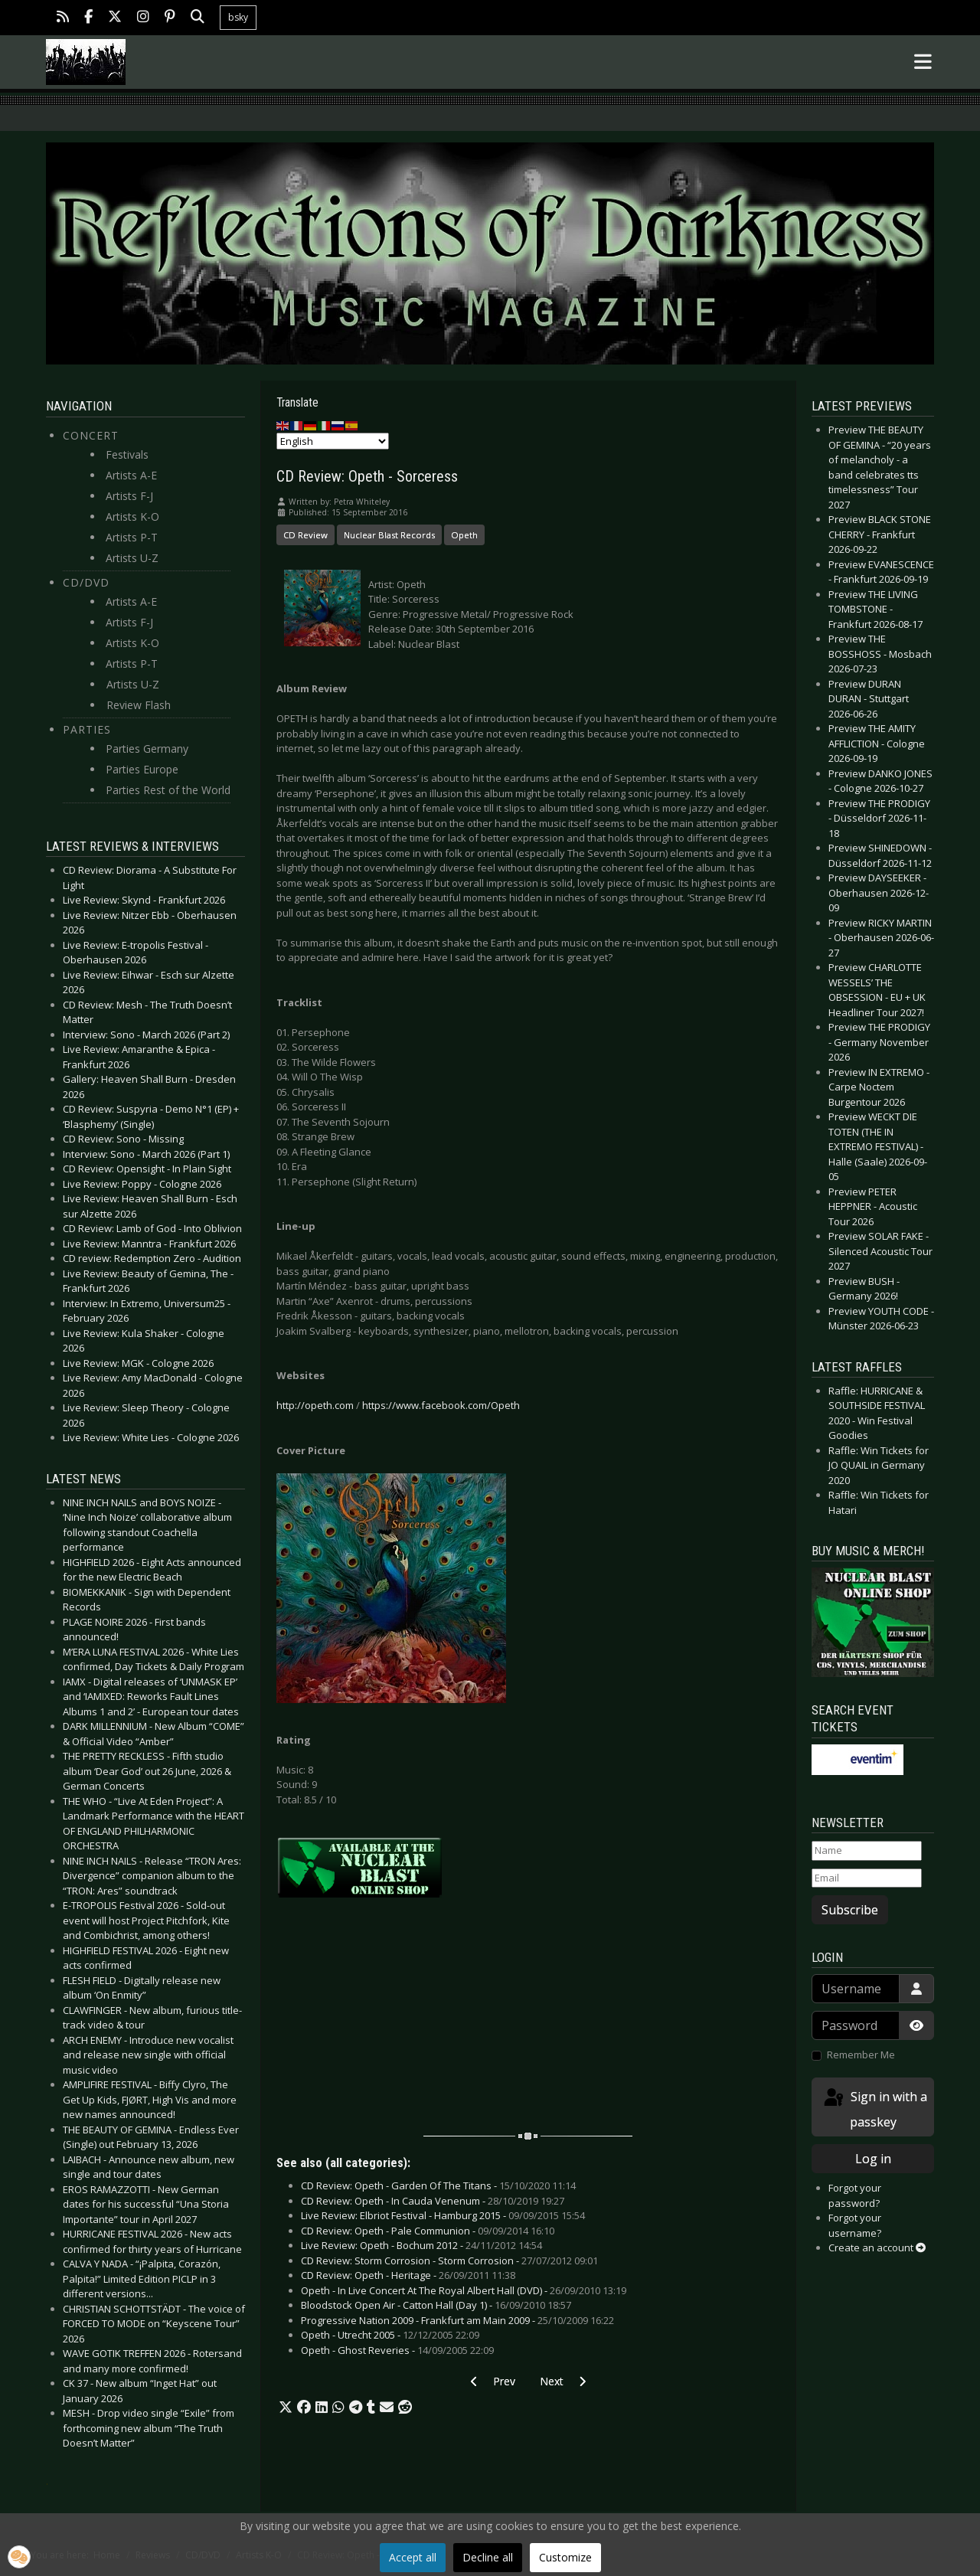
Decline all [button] (487, 2557)
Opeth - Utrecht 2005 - (390, 2335)
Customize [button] (565, 2557)
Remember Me (861, 2054)
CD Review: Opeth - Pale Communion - (427, 2231)
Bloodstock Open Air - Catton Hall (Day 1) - (436, 2305)
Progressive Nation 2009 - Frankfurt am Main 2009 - (457, 2320)
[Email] (867, 1878)
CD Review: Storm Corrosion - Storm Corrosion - (449, 2260)
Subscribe (850, 1909)
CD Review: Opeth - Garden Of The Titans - (438, 2185)
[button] (285, 2407)
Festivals (127, 454)
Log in (873, 2158)
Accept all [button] (412, 2557)
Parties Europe (142, 769)
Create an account (877, 2247)
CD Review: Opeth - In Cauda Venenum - (432, 2201)
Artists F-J (129, 496)
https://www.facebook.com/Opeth (441, 1405)
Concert (91, 435)
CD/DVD (86, 582)
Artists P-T (132, 537)
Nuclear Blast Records (389, 535)
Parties (87, 729)
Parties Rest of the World (168, 790)
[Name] (867, 1851)
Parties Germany (147, 748)
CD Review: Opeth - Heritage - (408, 2275)
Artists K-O (132, 516)
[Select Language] (332, 441)
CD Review (305, 535)
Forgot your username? (854, 2225)
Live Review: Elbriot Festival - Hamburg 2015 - (443, 2215)
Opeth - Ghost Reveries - (397, 2350)
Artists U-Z (132, 558)
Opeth (464, 535)
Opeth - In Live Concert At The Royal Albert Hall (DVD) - (463, 2290)
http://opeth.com (315, 1405)
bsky (238, 17)
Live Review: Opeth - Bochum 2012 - (421, 2245)
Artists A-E (131, 475)
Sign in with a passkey (874, 2108)
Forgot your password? (854, 2195)
